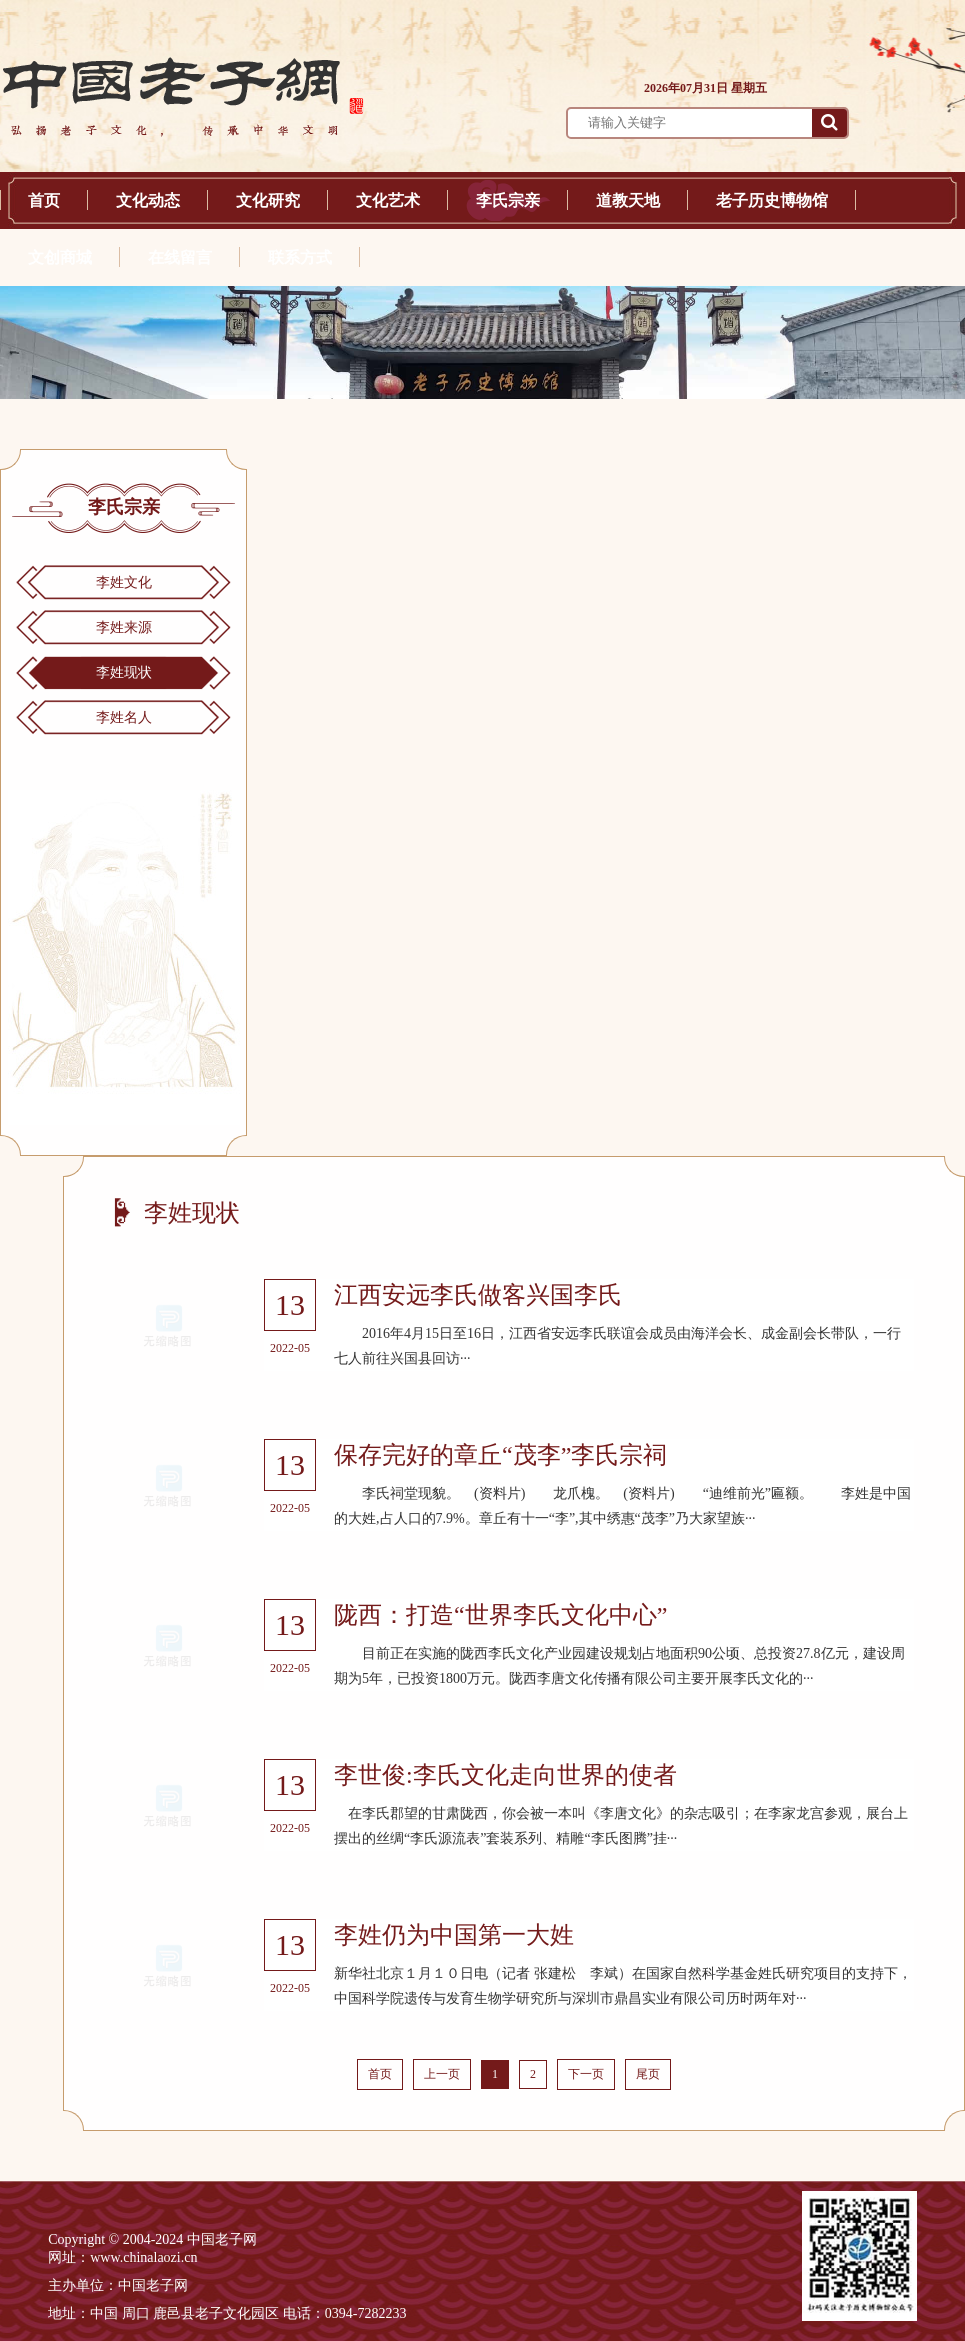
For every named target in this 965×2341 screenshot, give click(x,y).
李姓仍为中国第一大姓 (454, 1935)
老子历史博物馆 (772, 200)
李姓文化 (124, 582)
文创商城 (60, 257)
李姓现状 (124, 672)
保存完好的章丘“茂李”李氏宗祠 (500, 1455)
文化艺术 (388, 200)
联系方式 (300, 257)
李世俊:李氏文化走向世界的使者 (505, 1775)
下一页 (586, 2074)
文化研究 (268, 200)
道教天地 (628, 200)
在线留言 (180, 257)
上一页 (442, 2074)
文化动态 (148, 200)
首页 (44, 200)
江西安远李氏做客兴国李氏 (478, 1295)
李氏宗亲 (508, 200)
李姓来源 (124, 627)
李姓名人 (124, 717)
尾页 (648, 2074)
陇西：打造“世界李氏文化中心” (500, 1615)
